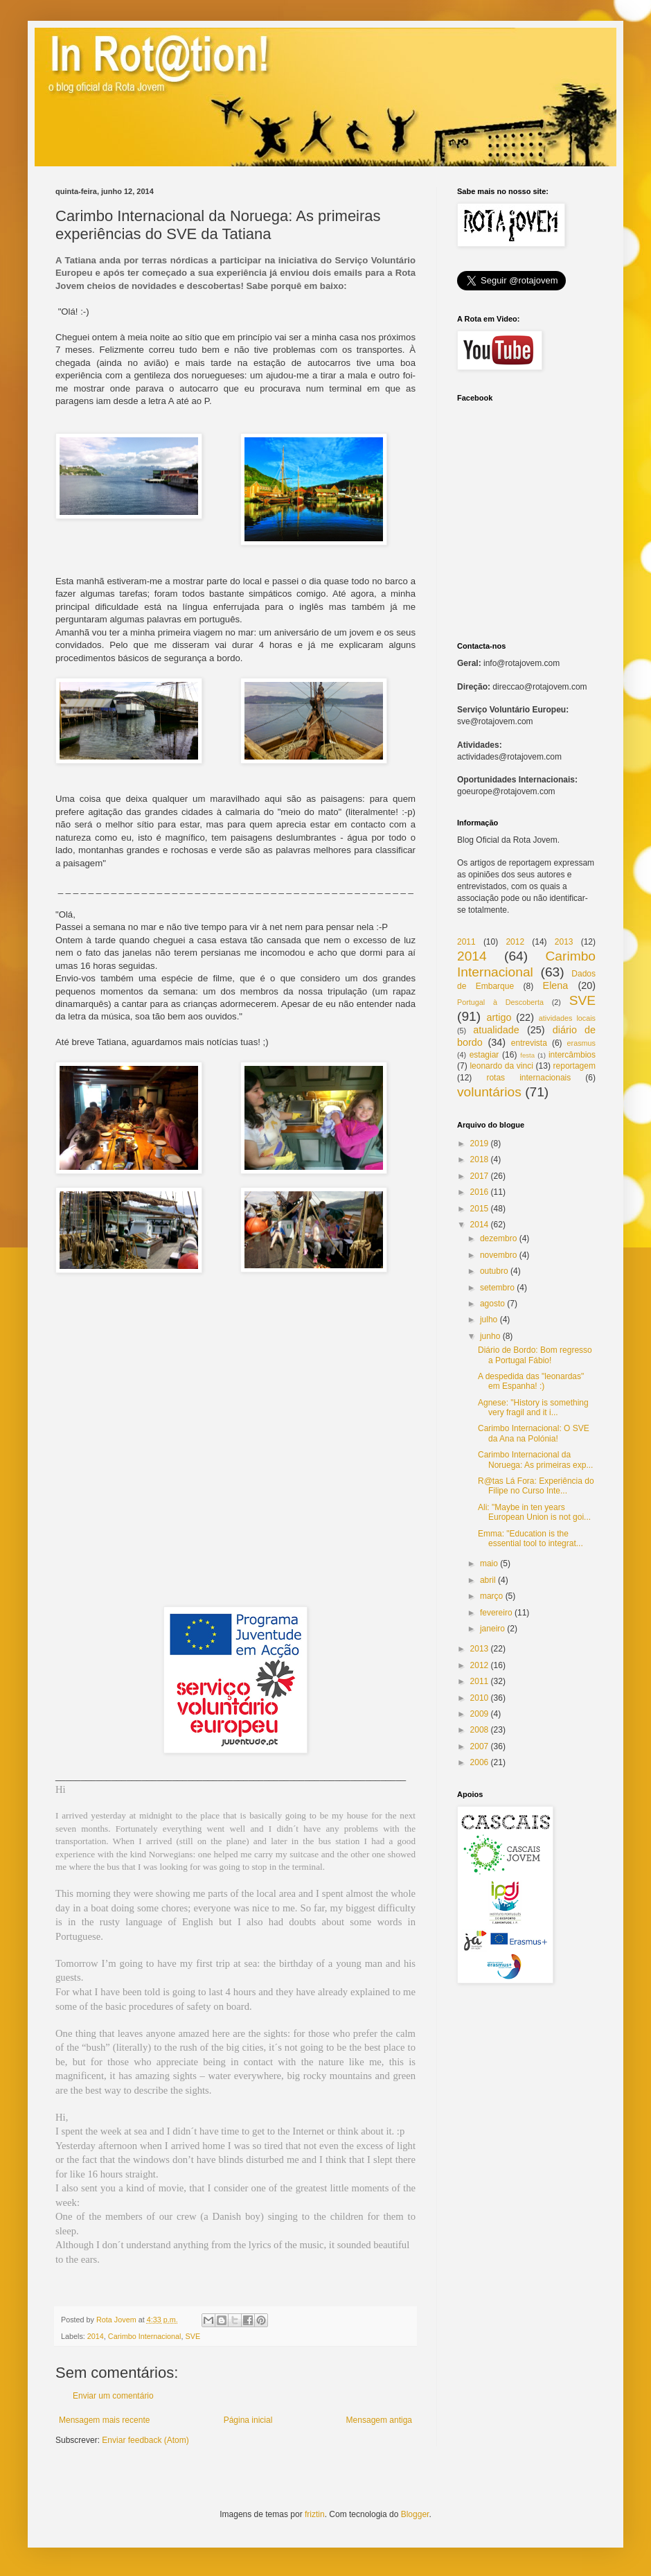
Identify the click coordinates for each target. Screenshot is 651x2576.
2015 (479, 1208)
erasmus (581, 1043)
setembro (497, 1288)
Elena (556, 985)
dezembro (498, 1238)
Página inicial (248, 2420)
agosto (492, 1303)
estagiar (484, 1055)
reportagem (574, 1066)
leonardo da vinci (501, 1066)
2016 (479, 1192)
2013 (564, 942)
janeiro (492, 1628)
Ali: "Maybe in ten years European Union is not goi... (534, 1512)
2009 (479, 1714)
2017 (479, 1176)
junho (490, 1336)
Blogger (415, 2514)
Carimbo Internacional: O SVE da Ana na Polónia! (533, 1433)
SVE (192, 2336)
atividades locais (567, 1018)
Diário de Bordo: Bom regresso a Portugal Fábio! (535, 1355)
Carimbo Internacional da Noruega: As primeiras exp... (535, 1459)
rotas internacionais (528, 1078)
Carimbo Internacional (144, 2336)
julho (488, 1319)
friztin (315, 2514)
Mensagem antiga (379, 2420)
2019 (479, 1143)
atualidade (496, 1029)
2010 (479, 1698)
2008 (479, 1730)
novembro (498, 1255)
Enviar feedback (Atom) (145, 2440)
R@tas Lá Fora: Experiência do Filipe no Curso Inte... (536, 1486)
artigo (498, 1017)
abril (488, 1580)
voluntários (489, 1092)
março (491, 1596)
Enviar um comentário (113, 2396)
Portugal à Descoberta (500, 1002)
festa (527, 1055)
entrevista (529, 1043)
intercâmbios (572, 1055)
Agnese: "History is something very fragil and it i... (533, 1407)
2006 (479, 1762)
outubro (494, 1271)
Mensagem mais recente (104, 2420)
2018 (479, 1159)
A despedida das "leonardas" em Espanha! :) (531, 1381)
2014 (95, 2336)
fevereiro (496, 1613)
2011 (466, 942)
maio (489, 1563)
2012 (515, 942)
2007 (479, 1746)
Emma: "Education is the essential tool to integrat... (530, 1538)
